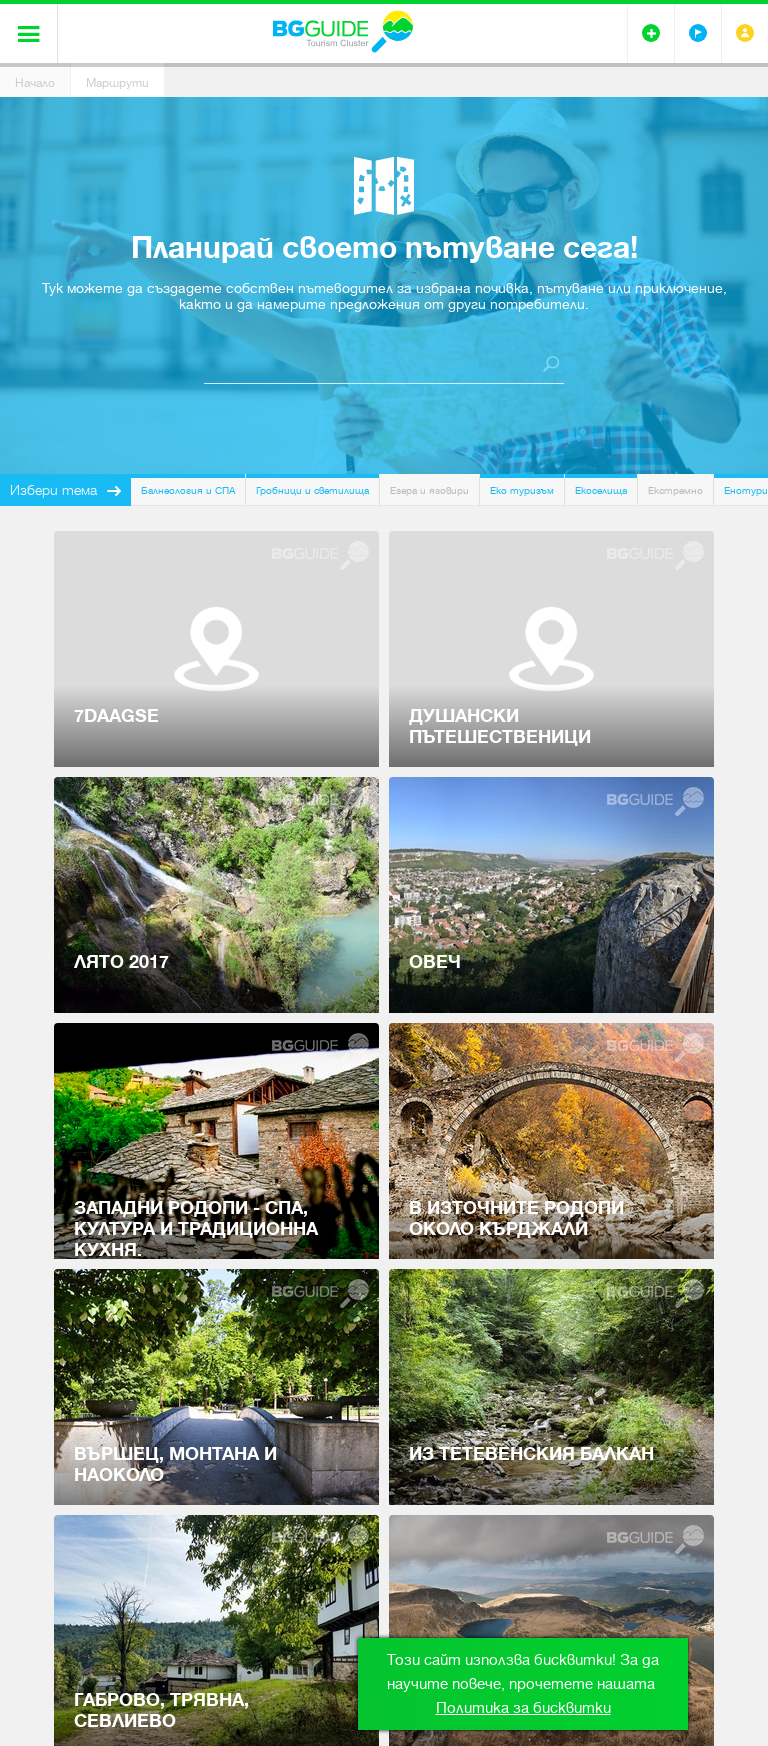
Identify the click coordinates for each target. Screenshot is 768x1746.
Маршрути (117, 83)
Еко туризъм (522, 490)
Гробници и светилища (312, 490)
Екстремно (675, 490)
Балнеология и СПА (188, 490)
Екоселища (601, 490)
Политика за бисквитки (523, 1708)
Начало (35, 83)
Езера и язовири (429, 490)
